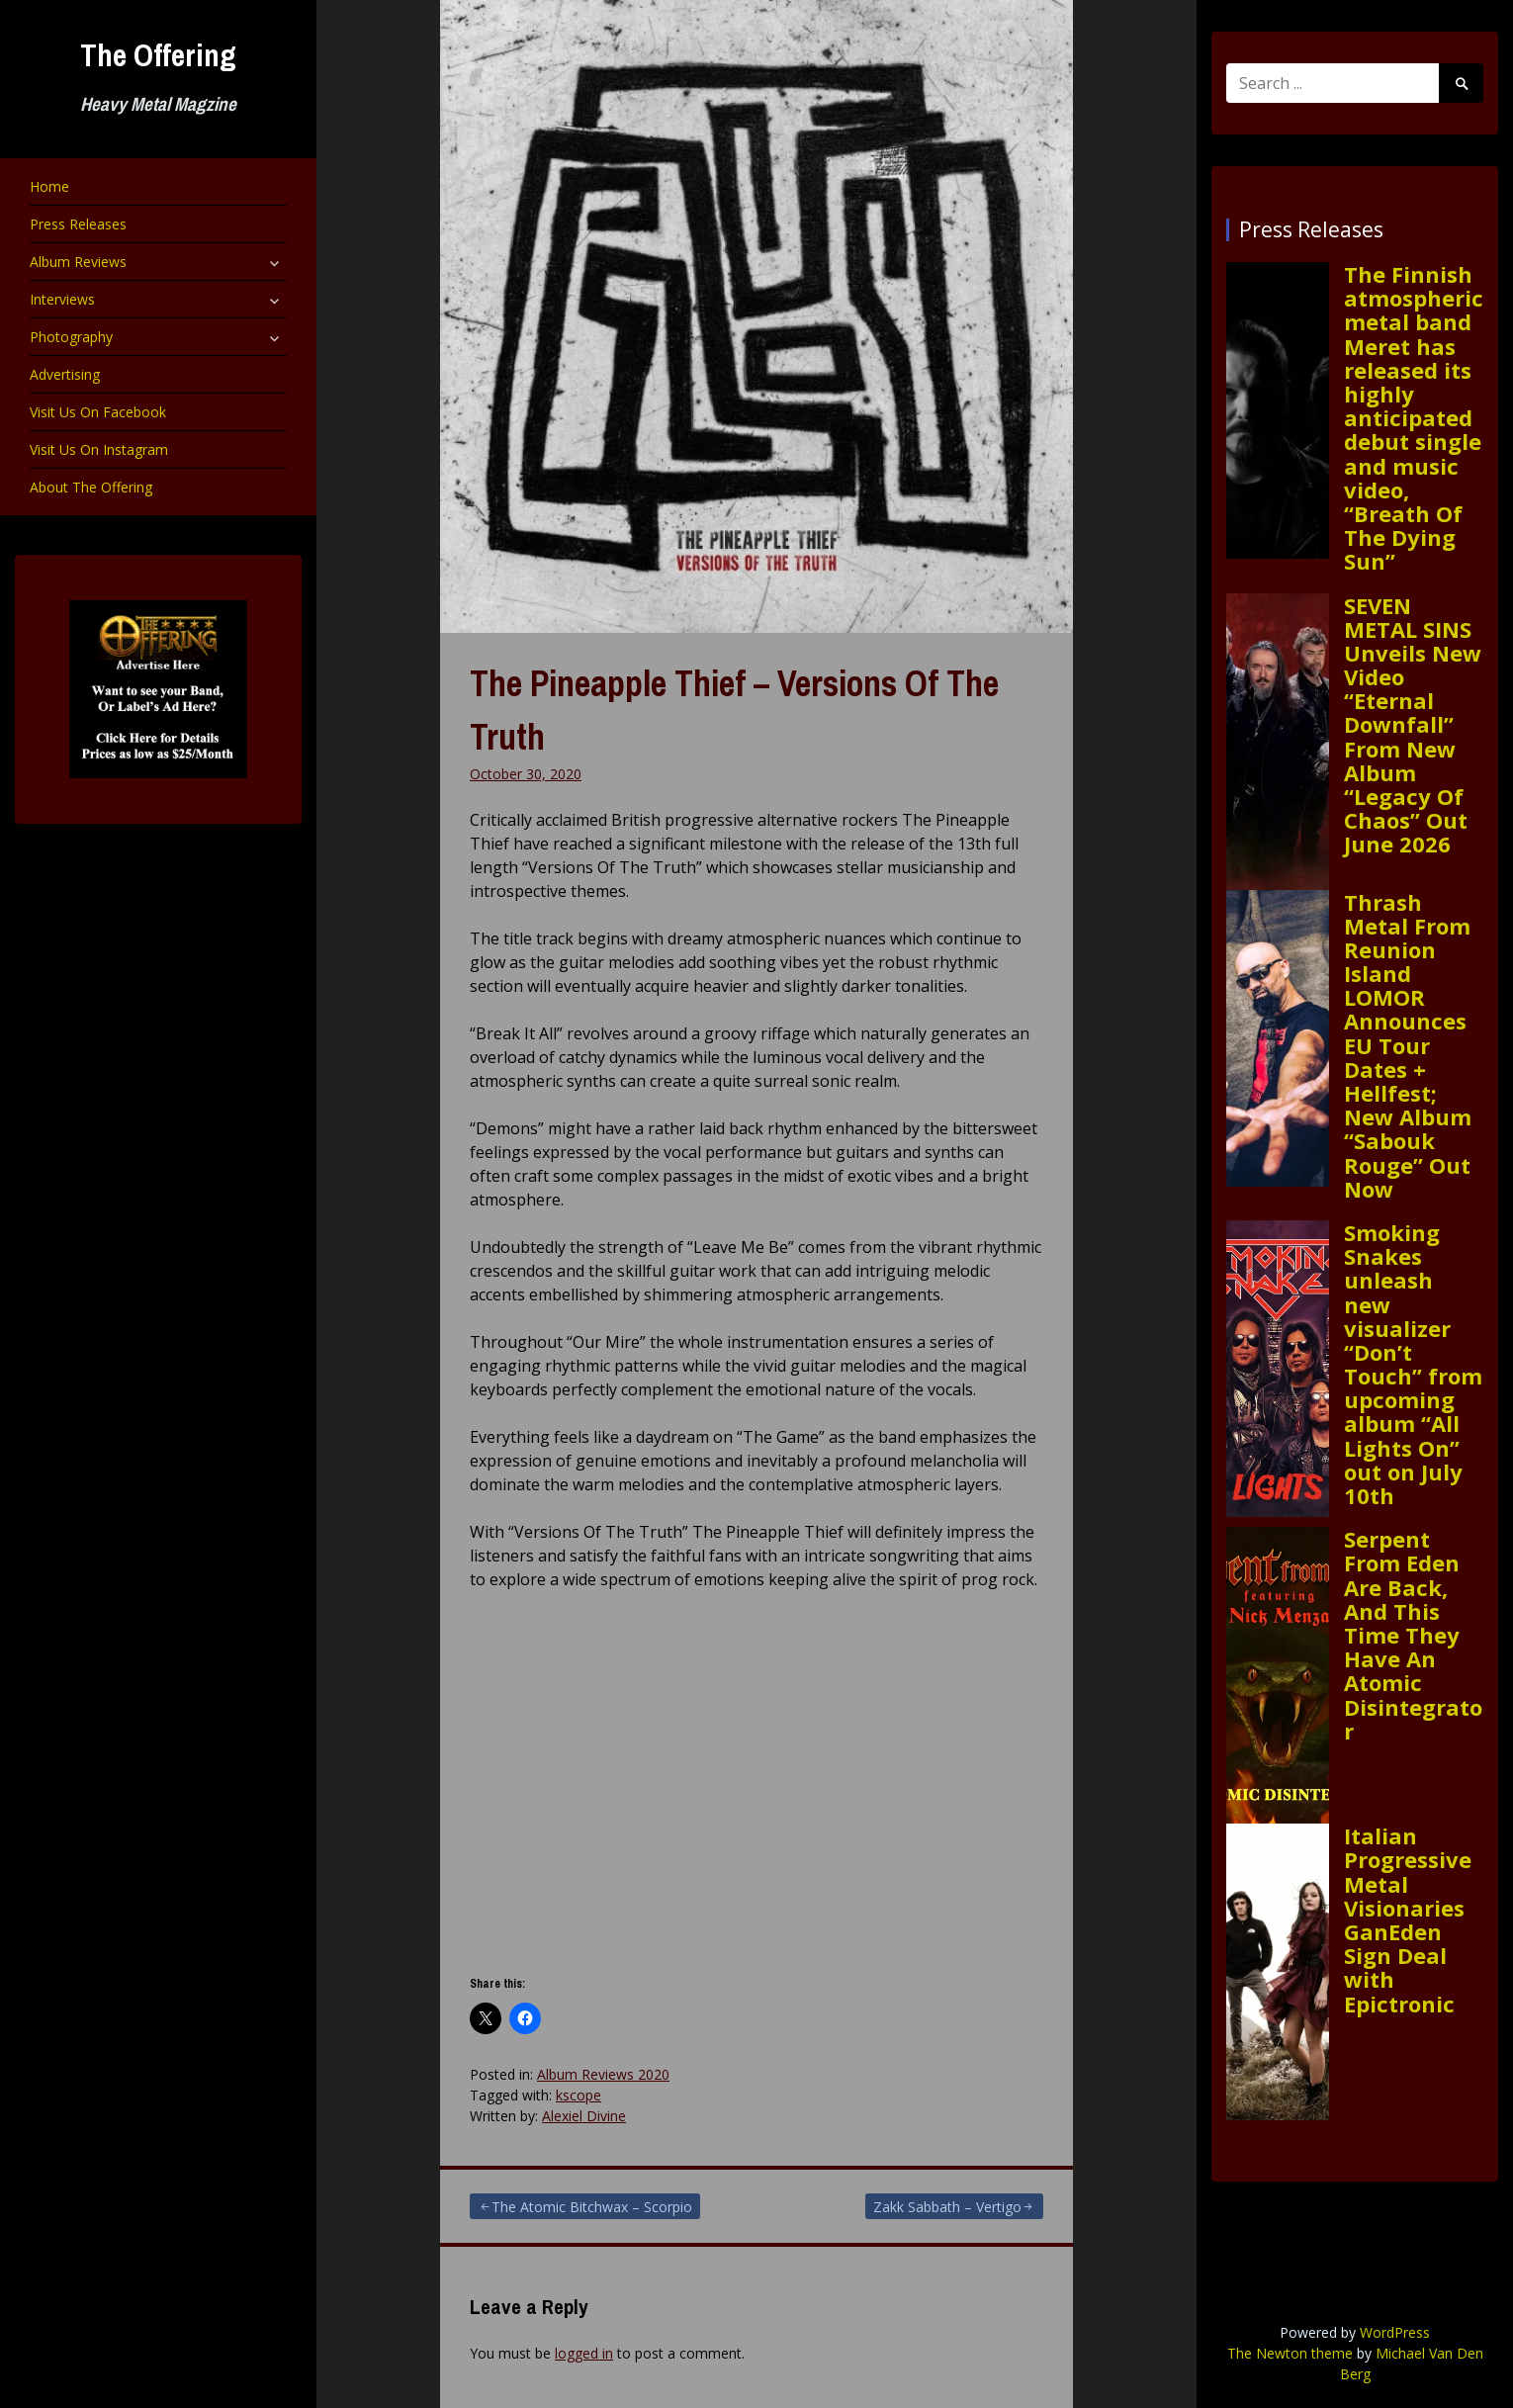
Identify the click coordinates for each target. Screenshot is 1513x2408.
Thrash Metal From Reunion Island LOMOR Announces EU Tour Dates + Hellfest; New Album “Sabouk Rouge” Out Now (1407, 1045)
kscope (578, 2095)
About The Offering (91, 487)
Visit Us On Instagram (99, 449)
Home (49, 186)
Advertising (65, 374)
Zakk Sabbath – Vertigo (947, 2206)
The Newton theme (1290, 2353)
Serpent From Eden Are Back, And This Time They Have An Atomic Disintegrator (1413, 1634)
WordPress (1395, 2332)
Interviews (62, 299)
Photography (71, 336)
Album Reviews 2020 (603, 2074)
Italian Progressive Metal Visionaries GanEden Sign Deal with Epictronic (1407, 1919)
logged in (584, 2353)
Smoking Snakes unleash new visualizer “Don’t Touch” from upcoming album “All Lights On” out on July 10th (1413, 1363)
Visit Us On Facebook (98, 411)
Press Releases (78, 224)
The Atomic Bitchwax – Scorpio (591, 2206)
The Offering (158, 55)
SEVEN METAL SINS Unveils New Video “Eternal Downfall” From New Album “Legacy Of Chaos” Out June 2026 (1412, 724)
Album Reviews (78, 261)
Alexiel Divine (584, 2115)
